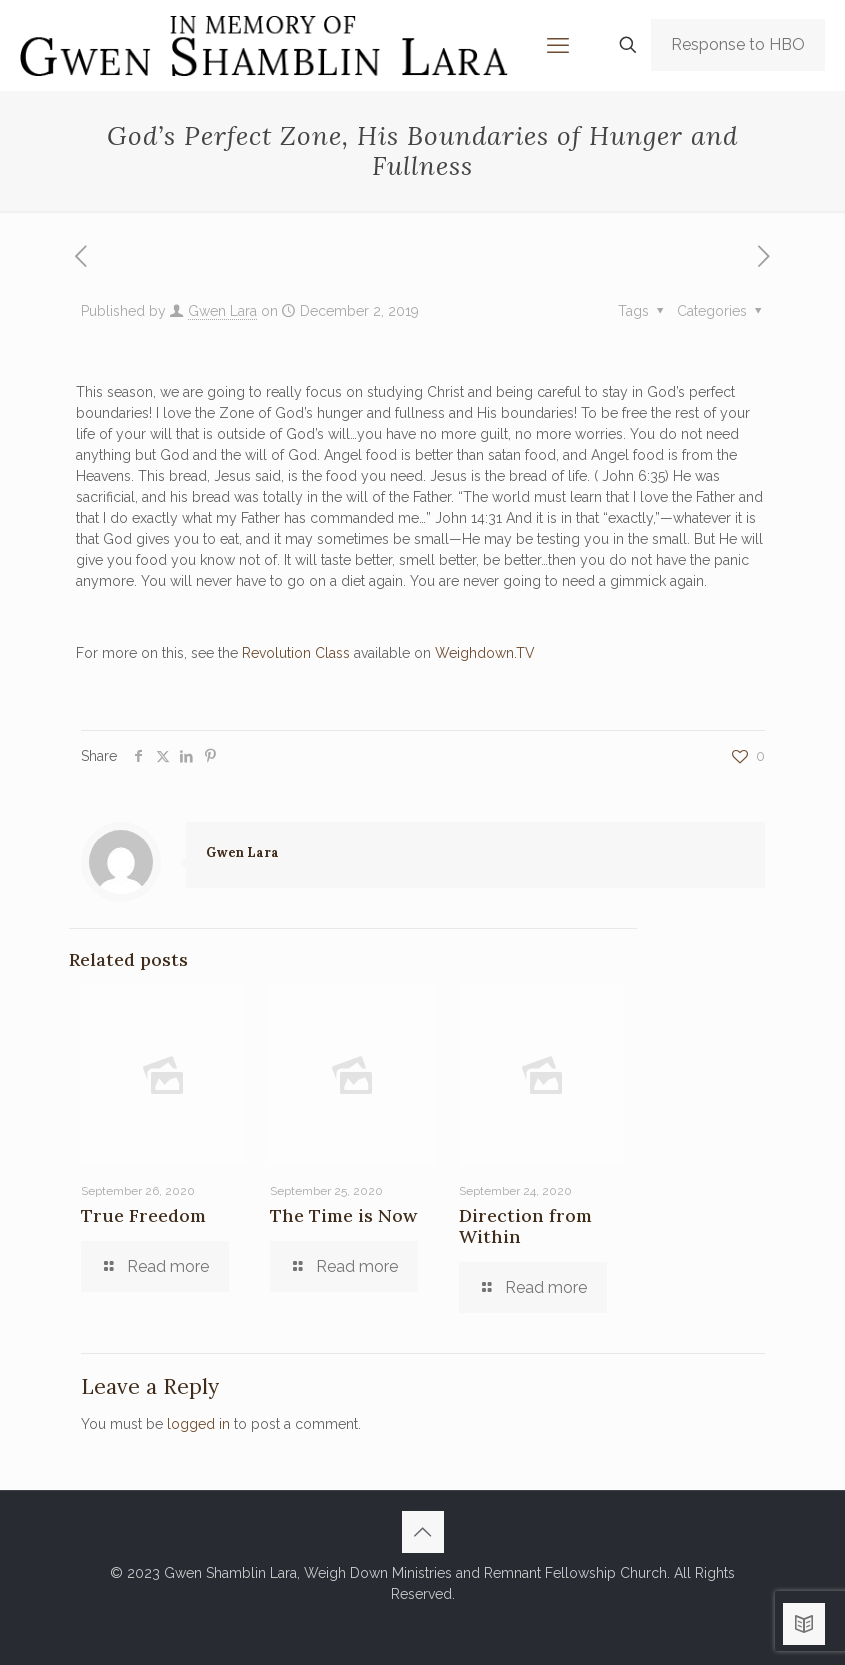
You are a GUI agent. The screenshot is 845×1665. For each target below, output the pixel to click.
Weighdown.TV (485, 653)
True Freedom (143, 1215)
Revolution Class (296, 653)
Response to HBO (738, 44)
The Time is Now (343, 1215)
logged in (198, 1424)
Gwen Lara (222, 311)
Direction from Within (525, 1226)
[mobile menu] (558, 45)
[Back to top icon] (423, 1532)
